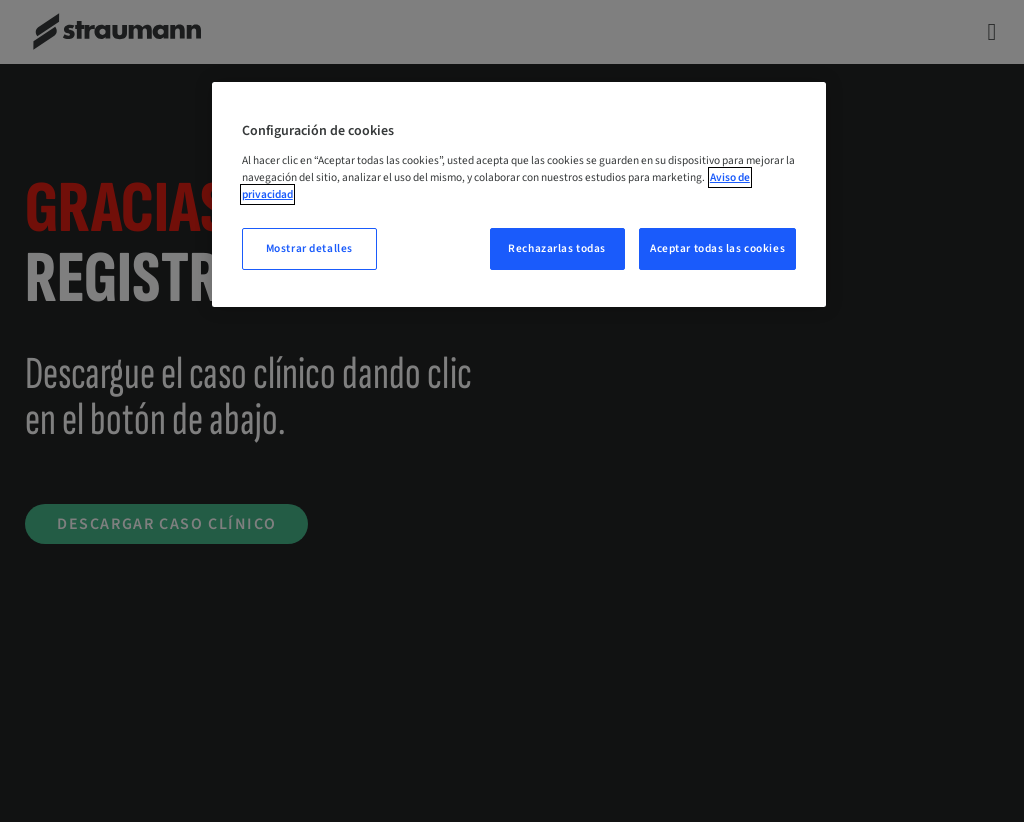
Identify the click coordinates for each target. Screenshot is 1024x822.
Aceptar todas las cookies (717, 248)
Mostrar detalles (309, 248)
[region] (519, 194)
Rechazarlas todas (557, 248)
